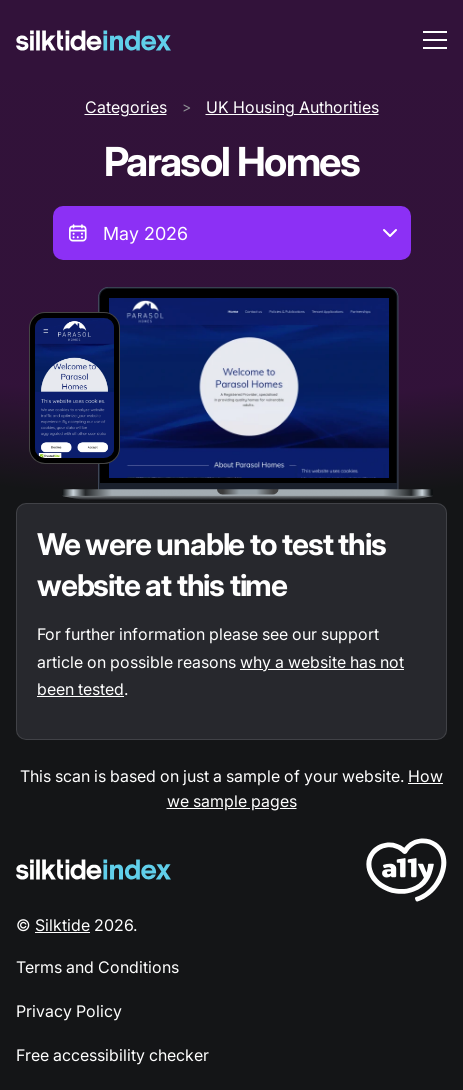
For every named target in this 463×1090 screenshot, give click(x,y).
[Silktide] (93, 40)
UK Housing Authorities (292, 107)
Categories (126, 107)
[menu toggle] (435, 40)
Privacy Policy (69, 1011)
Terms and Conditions (97, 967)
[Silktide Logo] (93, 869)
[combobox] (232, 233)
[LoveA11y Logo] (406, 873)
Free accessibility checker (112, 1055)
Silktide (62, 925)
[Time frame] (232, 233)
